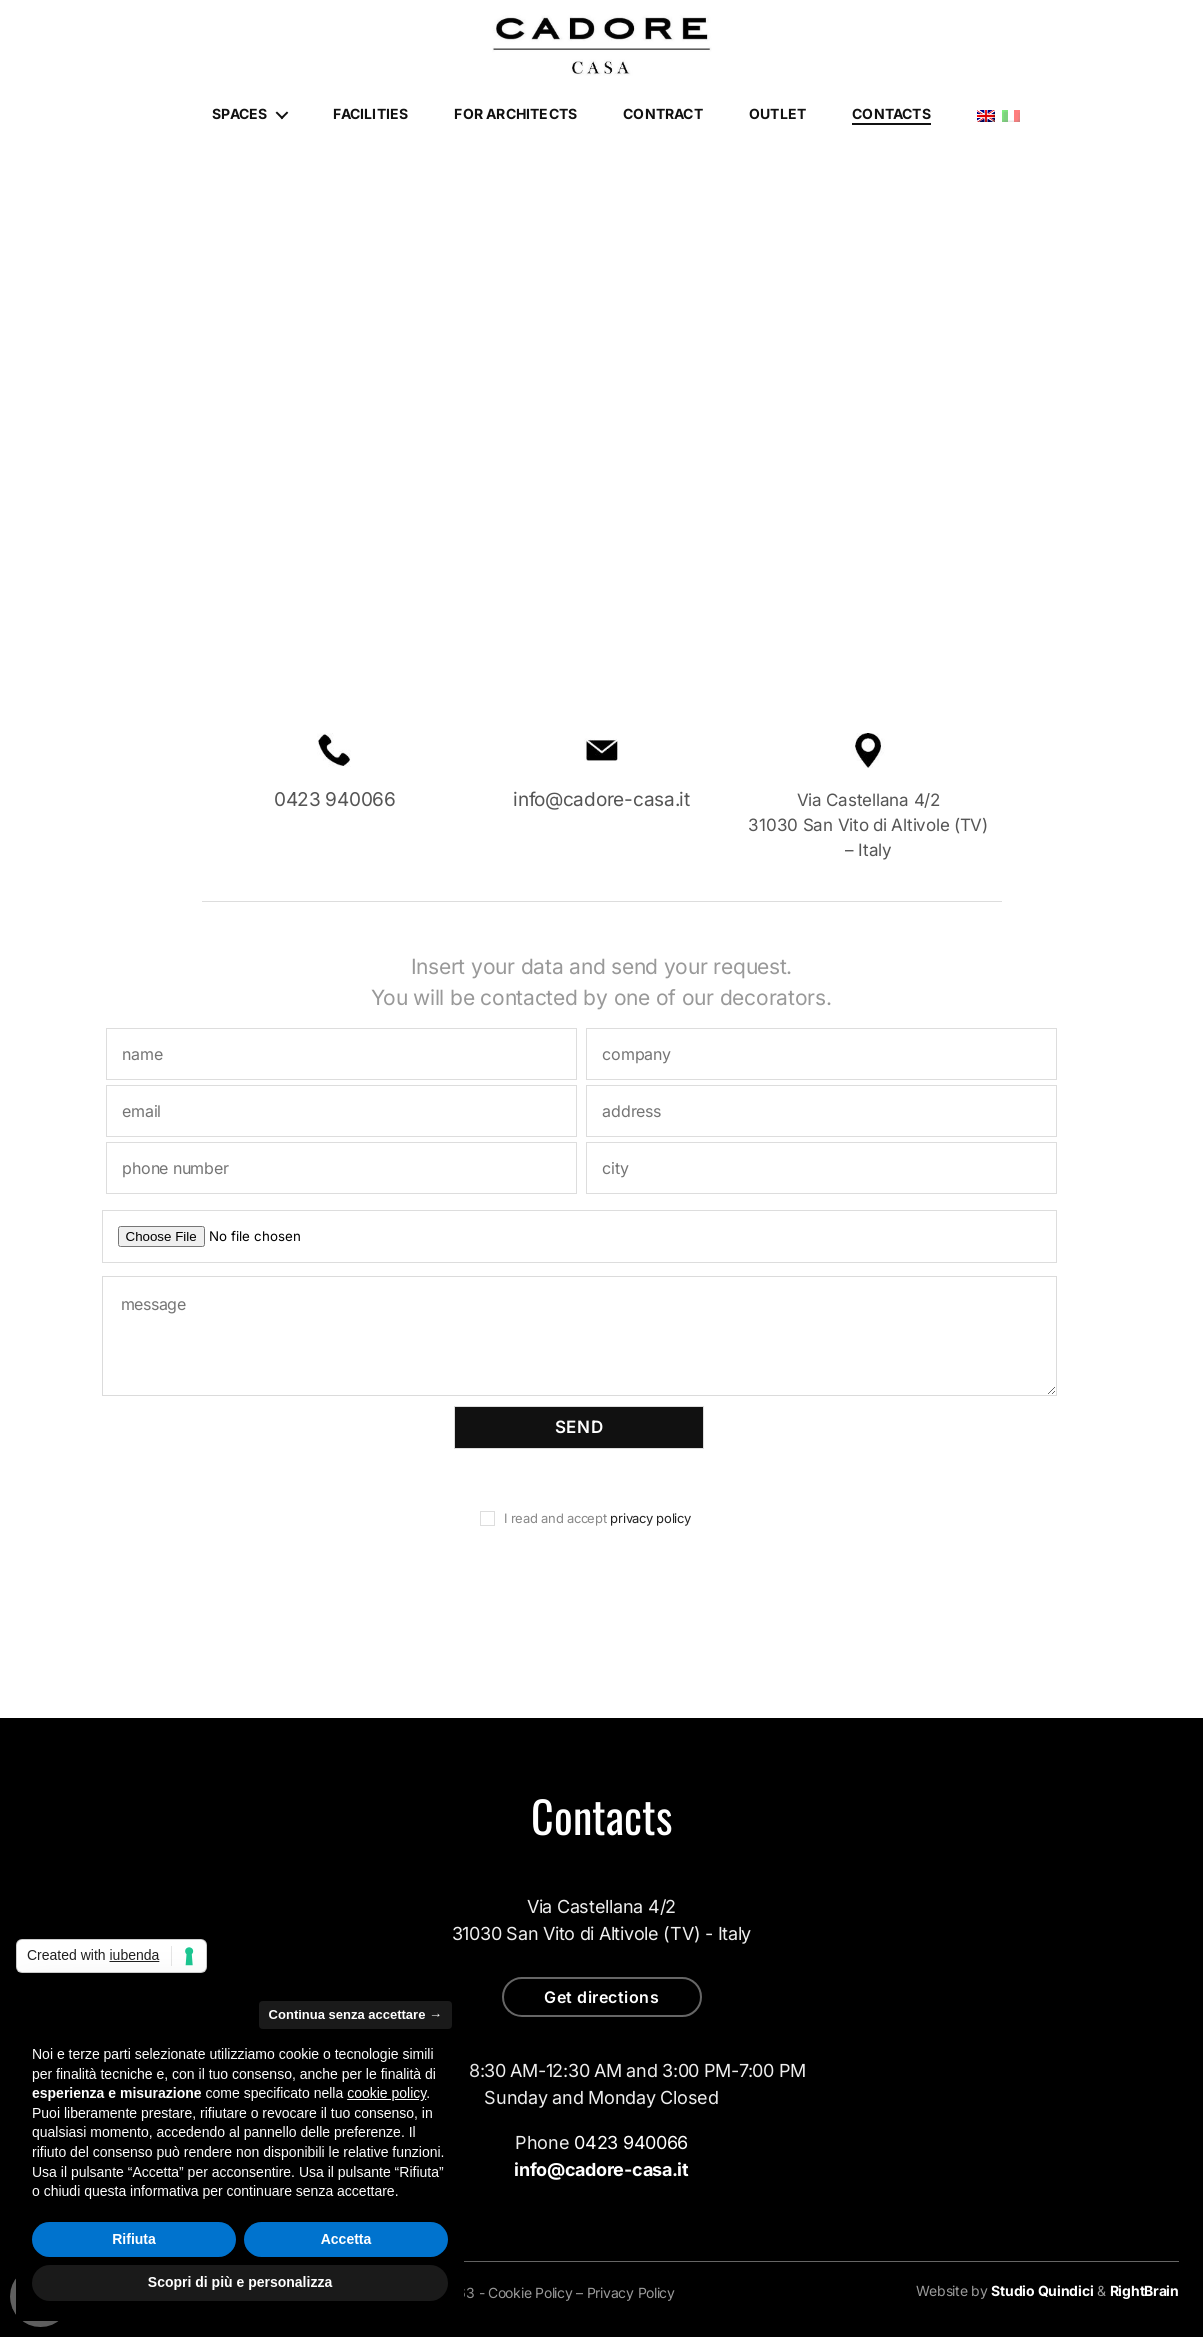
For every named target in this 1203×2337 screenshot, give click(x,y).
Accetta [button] (346, 2239)
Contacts (891, 114)
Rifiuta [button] (134, 2239)
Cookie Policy (530, 2292)
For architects (515, 114)
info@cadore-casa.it (601, 799)
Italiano (1011, 116)
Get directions (601, 1997)
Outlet (777, 114)
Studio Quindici (1042, 2290)
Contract (663, 114)
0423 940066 (335, 799)
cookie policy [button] (386, 2093)
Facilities (370, 114)
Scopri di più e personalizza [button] (240, 2282)
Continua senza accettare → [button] (355, 2014)
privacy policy (649, 1518)
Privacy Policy (631, 2292)
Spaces (239, 114)
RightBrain (1144, 2290)
